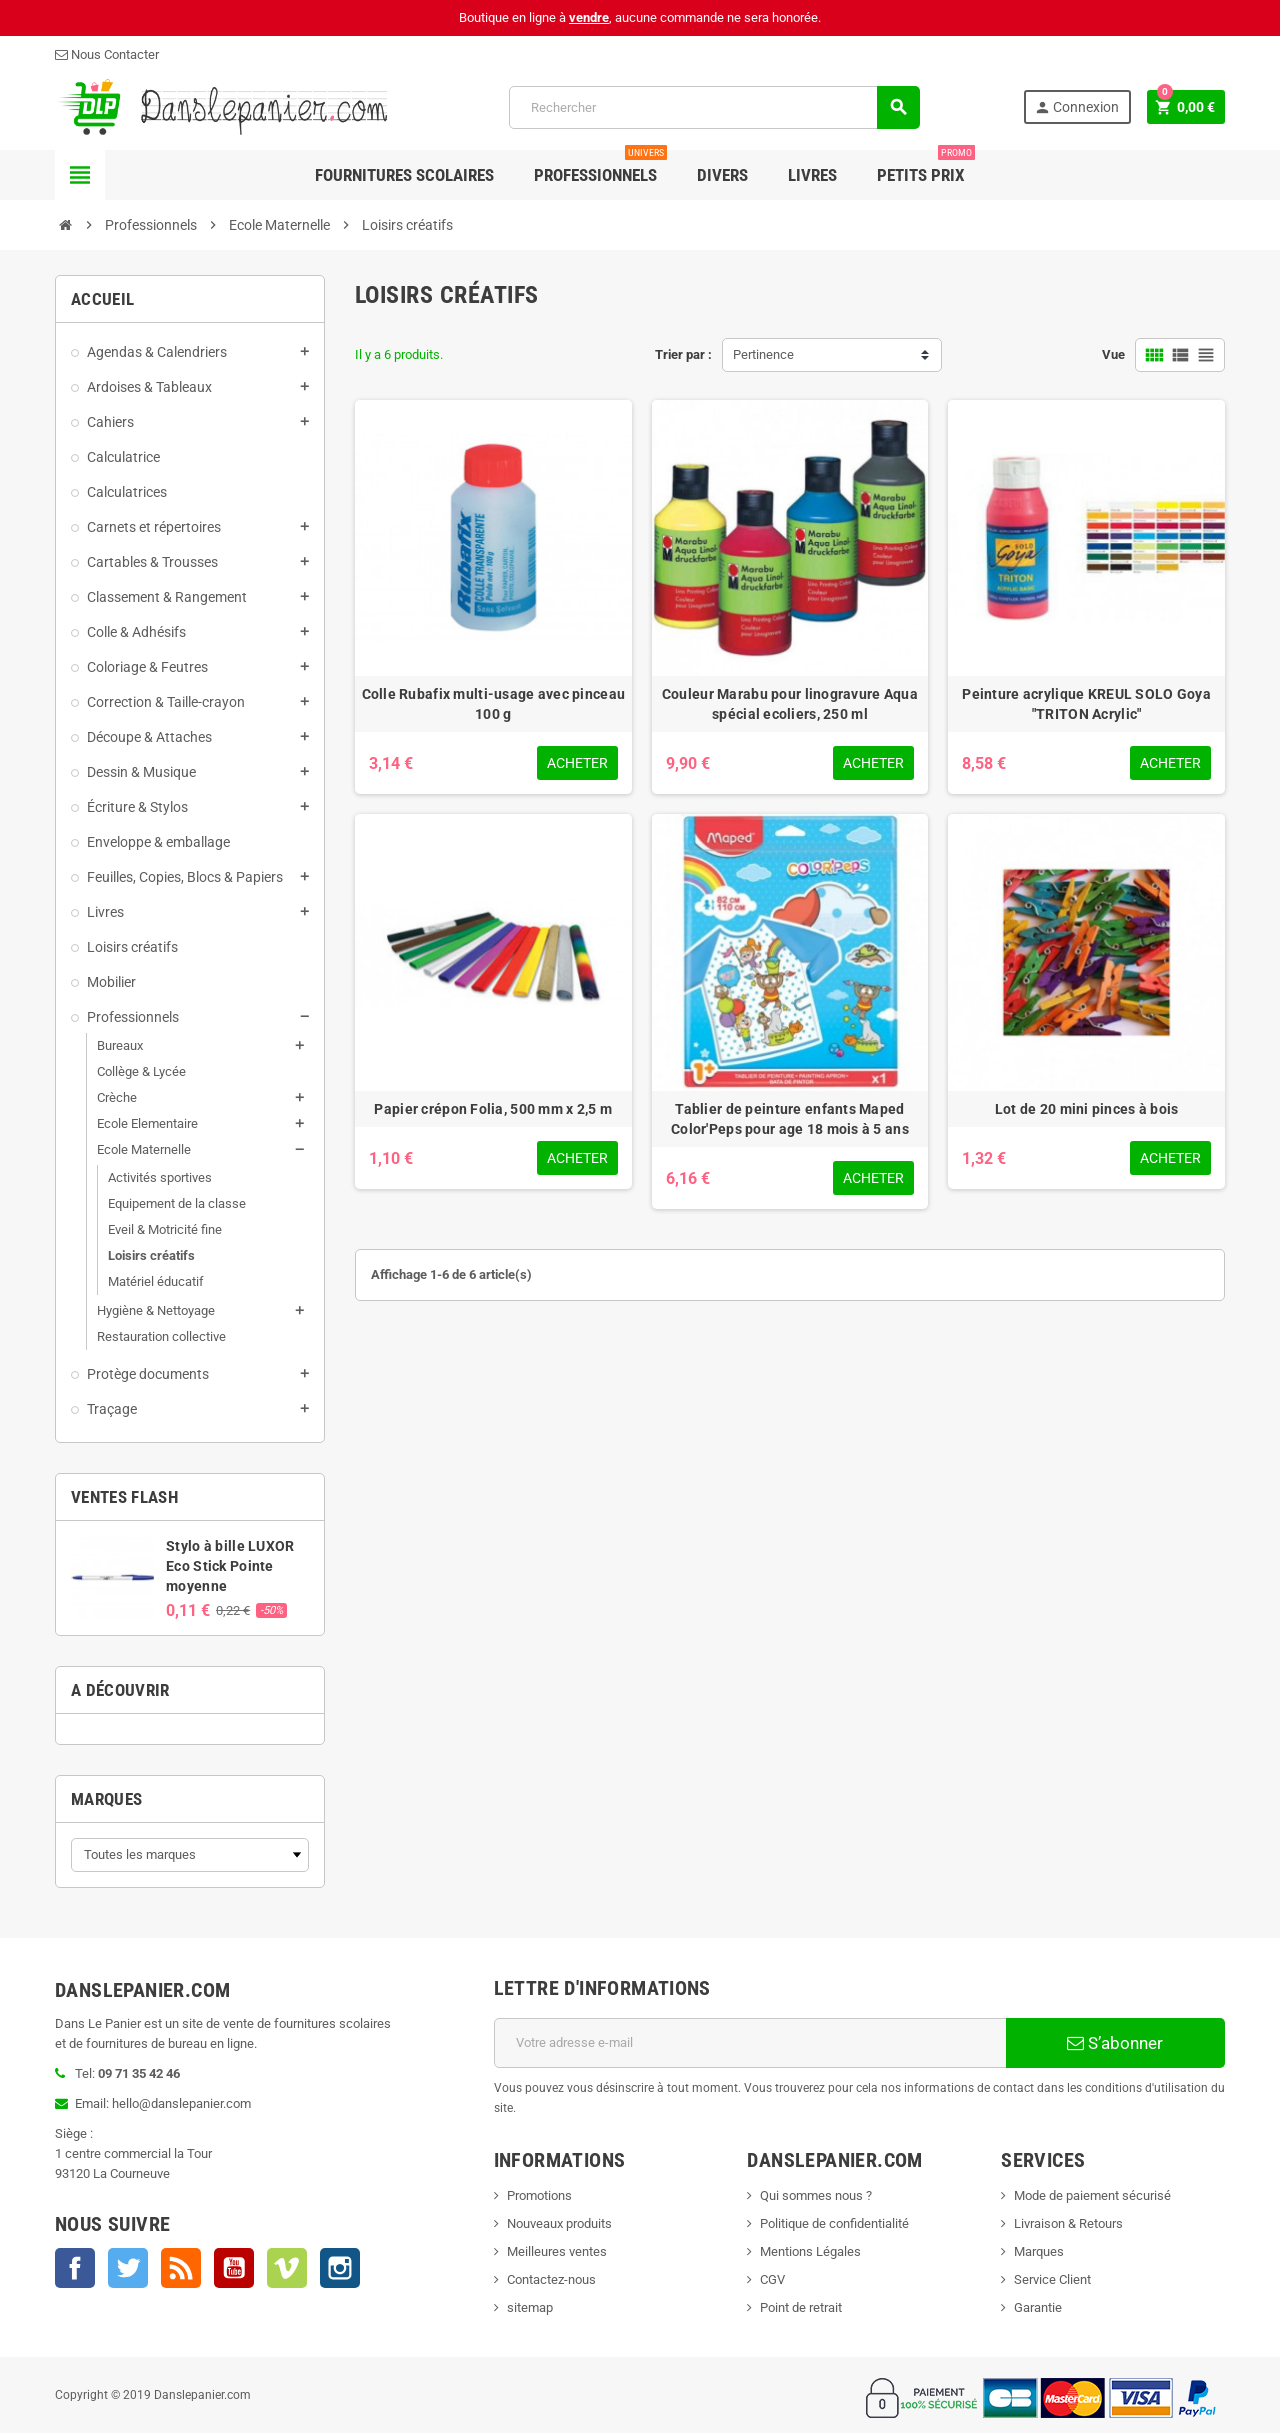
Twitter (128, 2268)
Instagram (340, 2268)
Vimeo (287, 2268)
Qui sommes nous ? (816, 2195)
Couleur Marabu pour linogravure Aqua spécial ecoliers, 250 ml (790, 704)
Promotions (539, 2195)
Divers (722, 175)
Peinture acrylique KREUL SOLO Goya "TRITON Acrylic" (1086, 704)
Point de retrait (801, 2307)
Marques (106, 1799)
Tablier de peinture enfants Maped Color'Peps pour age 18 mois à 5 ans (790, 1119)
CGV (772, 2279)
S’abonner (1115, 2043)
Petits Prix (926, 167)
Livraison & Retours (1068, 2223)
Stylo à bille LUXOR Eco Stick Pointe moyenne (230, 1566)
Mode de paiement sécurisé (1092, 2195)
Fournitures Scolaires (404, 175)
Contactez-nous (551, 2279)
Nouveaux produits (559, 2223)
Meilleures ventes (557, 2251)
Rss (181, 2268)
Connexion (1076, 107)
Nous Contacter (107, 54)
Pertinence (763, 354)
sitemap (530, 2307)
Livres (812, 175)
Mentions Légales (810, 2251)
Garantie (1038, 2307)
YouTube (234, 2268)
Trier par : (683, 354)
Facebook (75, 2268)
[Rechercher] (713, 107)
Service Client (1052, 2279)
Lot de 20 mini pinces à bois (1087, 1109)
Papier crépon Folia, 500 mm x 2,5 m (493, 1109)
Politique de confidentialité (834, 2223)
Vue (1113, 354)
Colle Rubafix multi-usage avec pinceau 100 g (494, 704)
